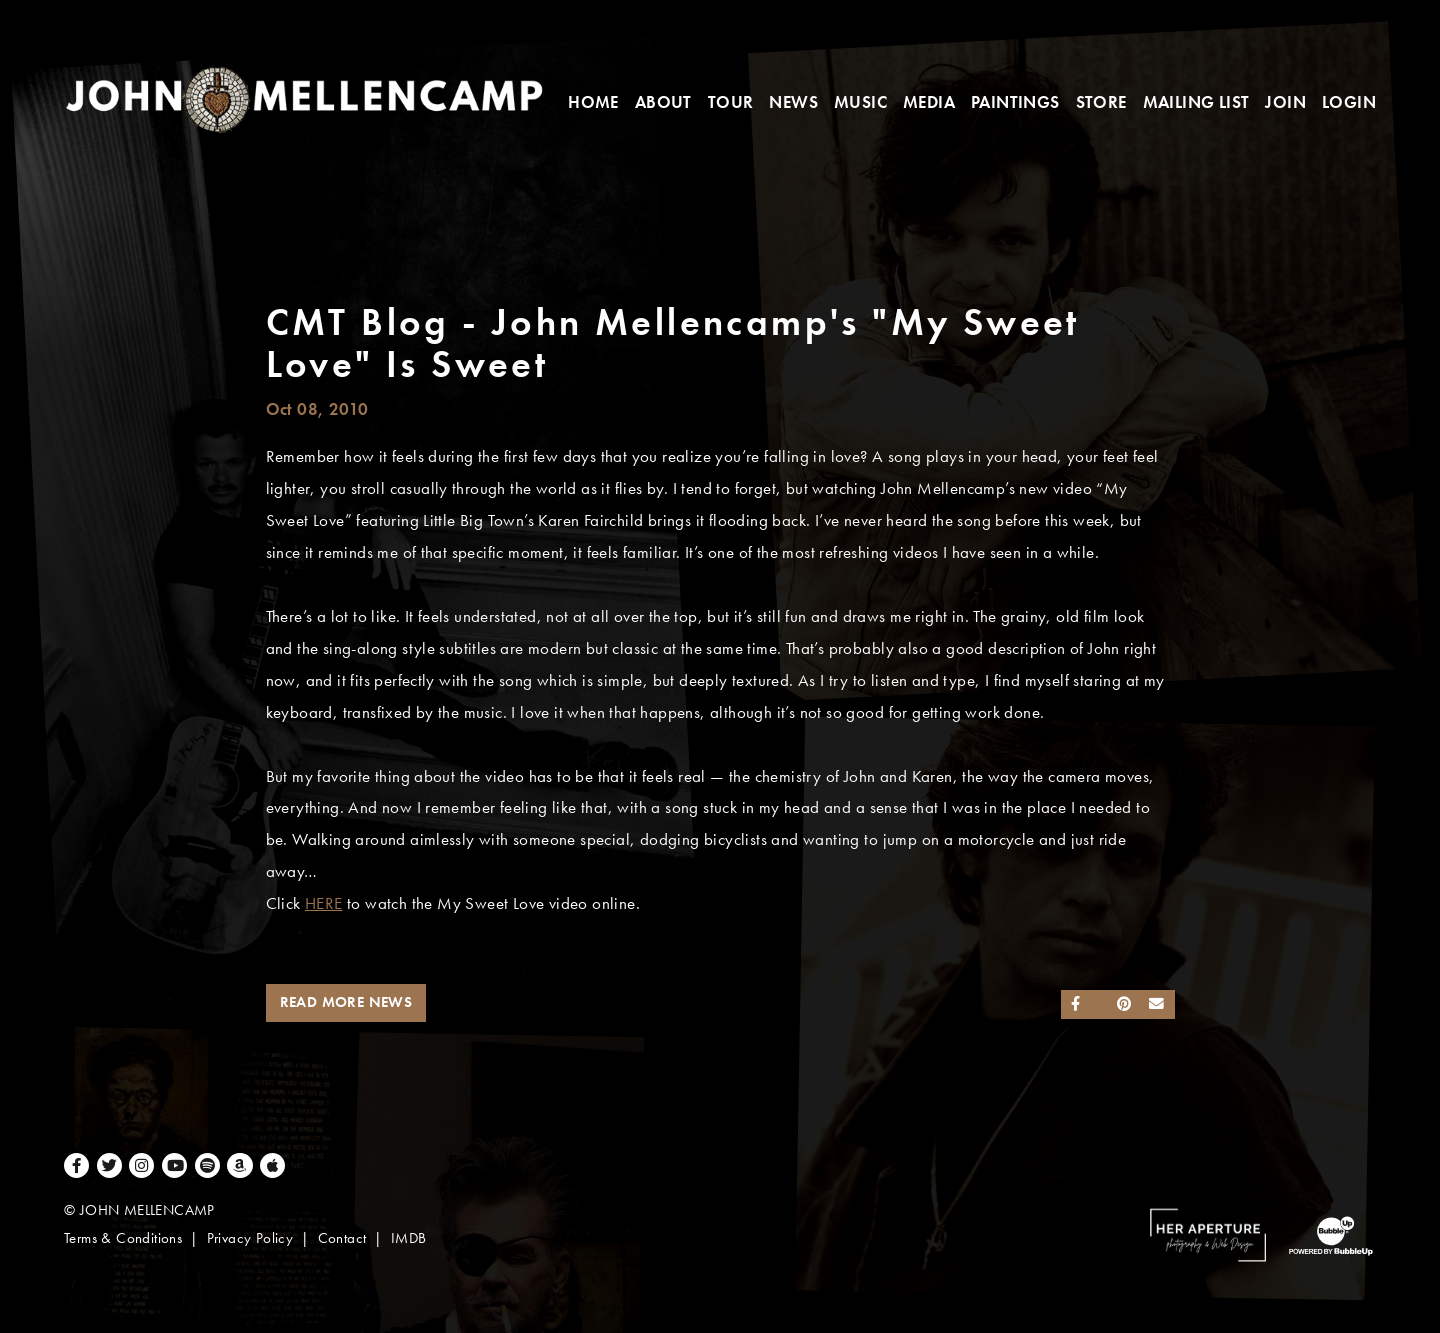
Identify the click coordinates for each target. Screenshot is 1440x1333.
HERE (324, 903)
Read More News (346, 1002)
